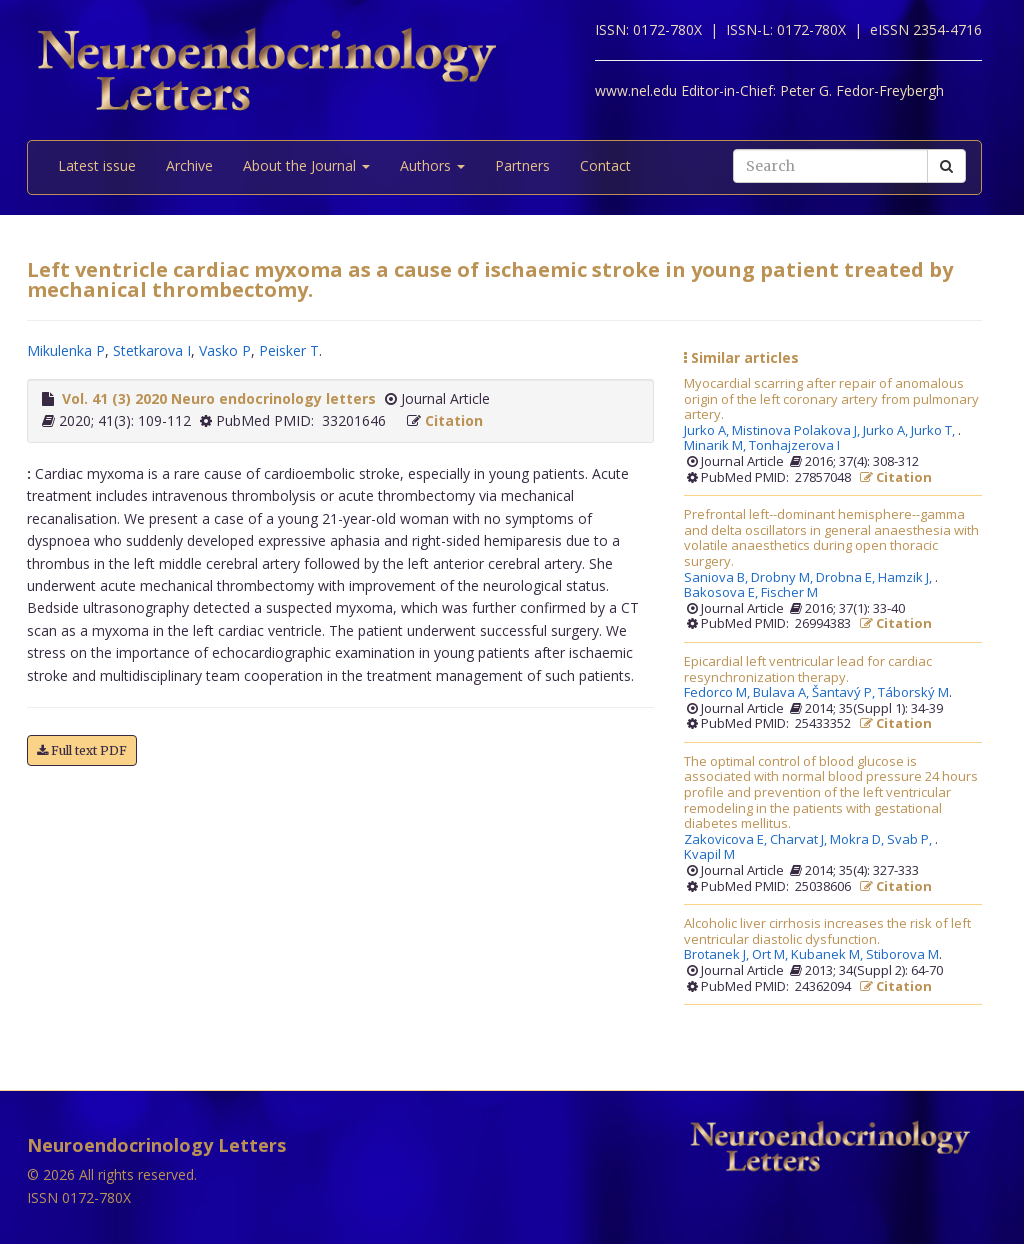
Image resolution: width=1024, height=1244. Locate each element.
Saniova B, (717, 578)
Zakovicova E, (727, 840)
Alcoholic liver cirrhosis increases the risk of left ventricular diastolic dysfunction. (827, 931)
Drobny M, (783, 578)
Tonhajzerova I (794, 446)
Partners (522, 165)
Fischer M (789, 593)
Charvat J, (800, 840)
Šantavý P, (845, 693)
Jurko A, (708, 431)
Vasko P (225, 350)
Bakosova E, (722, 593)
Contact (605, 165)
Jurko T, (934, 431)
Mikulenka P (66, 350)
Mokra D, (858, 840)
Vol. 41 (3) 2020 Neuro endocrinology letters (219, 398)
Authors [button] (432, 165)
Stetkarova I (152, 350)
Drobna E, (847, 578)
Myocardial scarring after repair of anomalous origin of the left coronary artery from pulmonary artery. (831, 399)
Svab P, (911, 840)
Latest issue (97, 165)
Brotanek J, (718, 955)
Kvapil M (709, 855)
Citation (454, 420)
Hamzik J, (906, 578)
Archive (189, 165)
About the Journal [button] (306, 165)
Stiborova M (902, 955)
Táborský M (913, 693)
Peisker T (289, 350)
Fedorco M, (718, 693)
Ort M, (771, 955)
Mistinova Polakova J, (797, 431)
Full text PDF (82, 750)
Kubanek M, (828, 955)
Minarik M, (716, 446)
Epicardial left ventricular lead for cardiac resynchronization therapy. (808, 669)
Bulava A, (782, 693)
